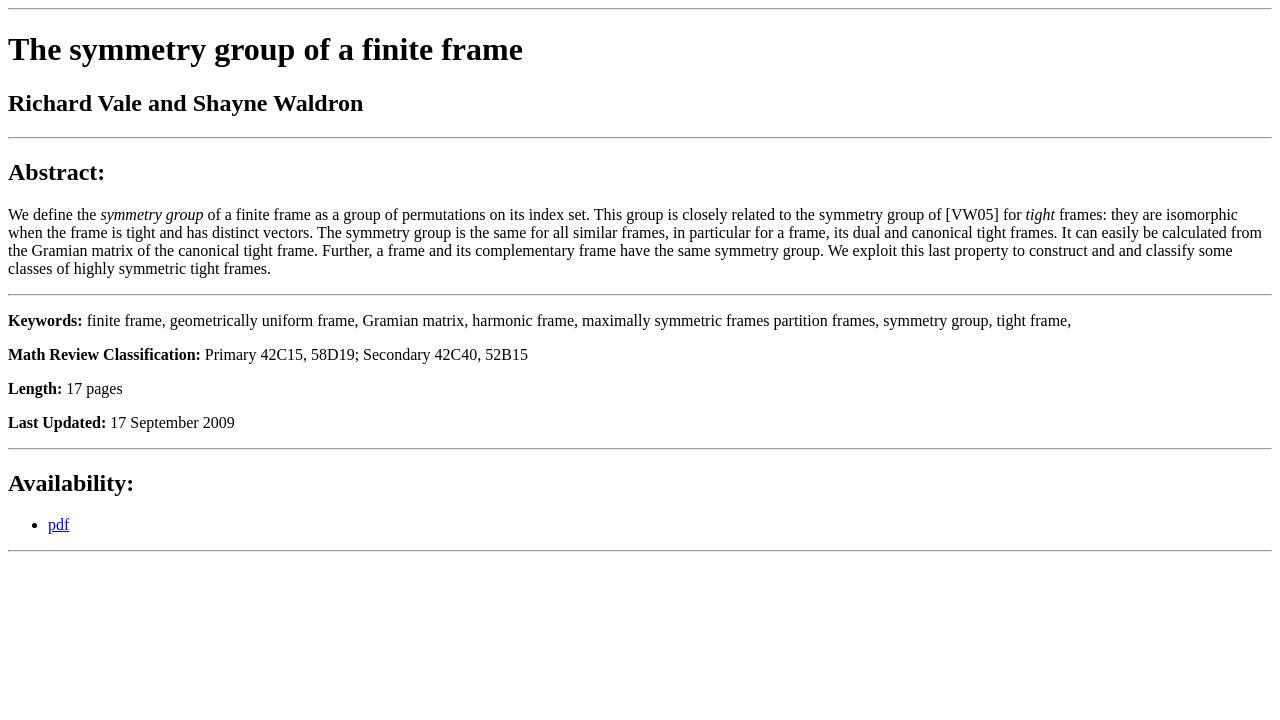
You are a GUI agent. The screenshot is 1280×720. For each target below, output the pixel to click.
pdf (58, 524)
